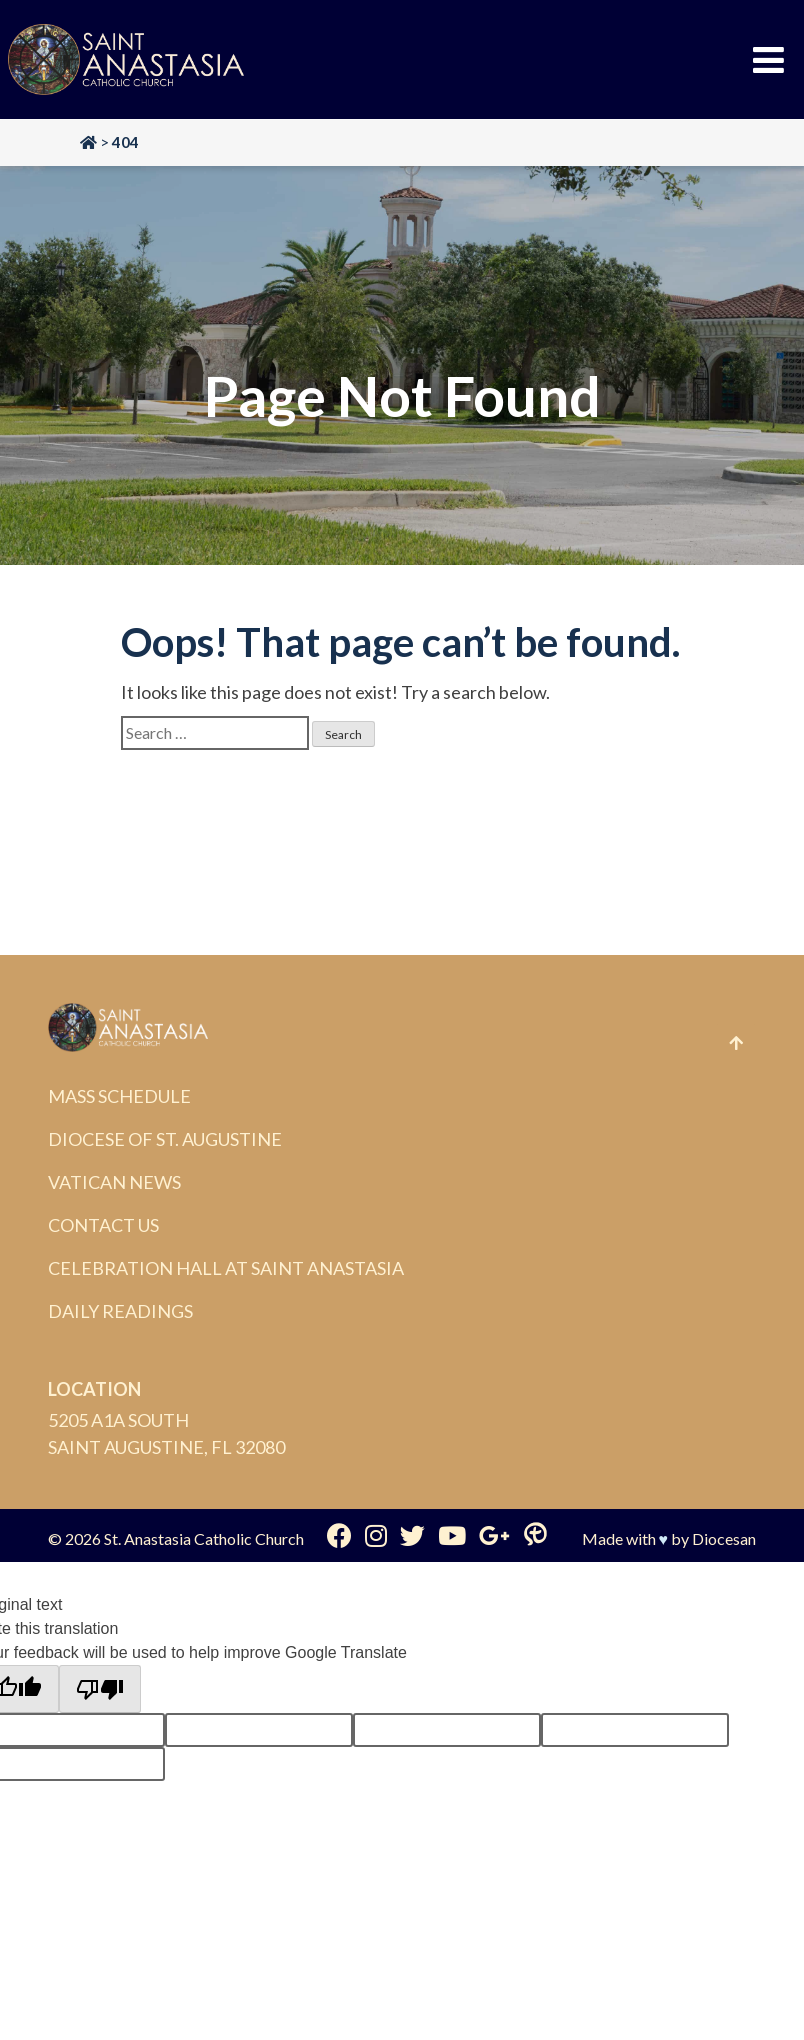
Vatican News (114, 1182)
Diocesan (724, 1538)
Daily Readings (120, 1311)
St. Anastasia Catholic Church (204, 1538)
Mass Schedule (119, 1096)
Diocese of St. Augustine (165, 1139)
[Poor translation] (100, 1689)
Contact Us (103, 1225)
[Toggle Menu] (768, 60)
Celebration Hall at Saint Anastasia (226, 1268)
